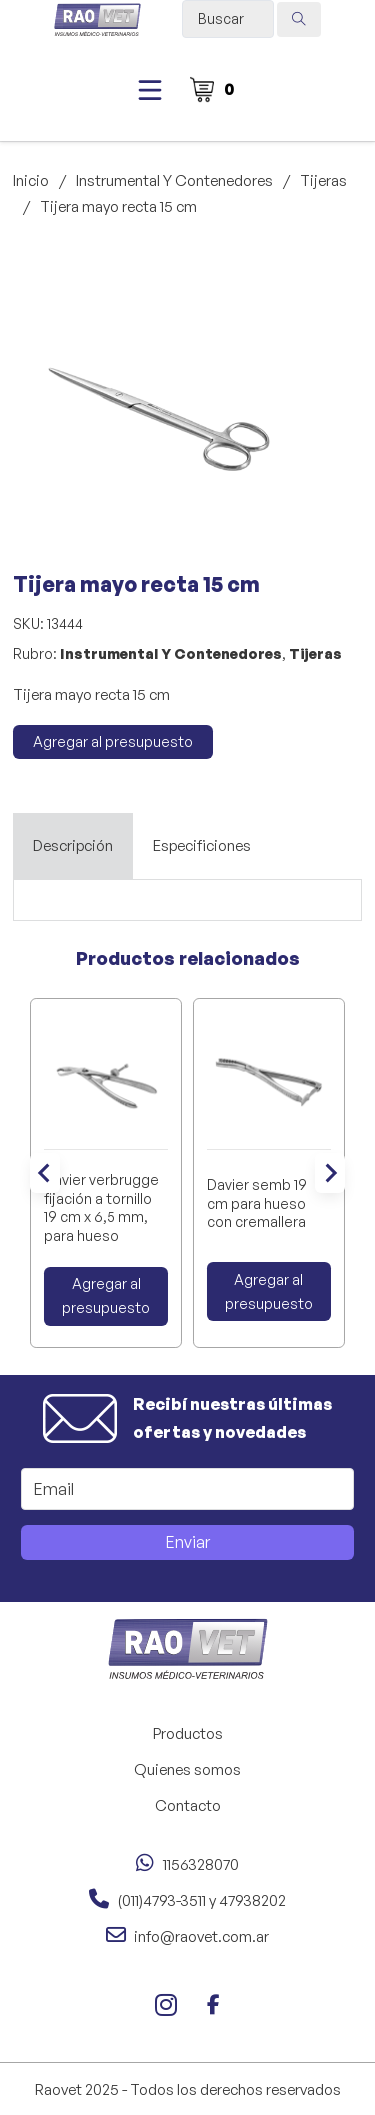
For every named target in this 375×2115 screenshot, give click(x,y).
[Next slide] (330, 1173)
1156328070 (201, 1864)
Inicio (31, 180)
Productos (188, 1733)
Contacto (188, 1805)
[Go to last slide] (45, 1173)
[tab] (73, 846)
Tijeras (323, 180)
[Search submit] (299, 19)
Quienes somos (187, 1769)
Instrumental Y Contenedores (174, 180)
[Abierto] (150, 90)
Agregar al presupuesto (113, 741)
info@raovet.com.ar (201, 1936)
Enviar (188, 1542)
